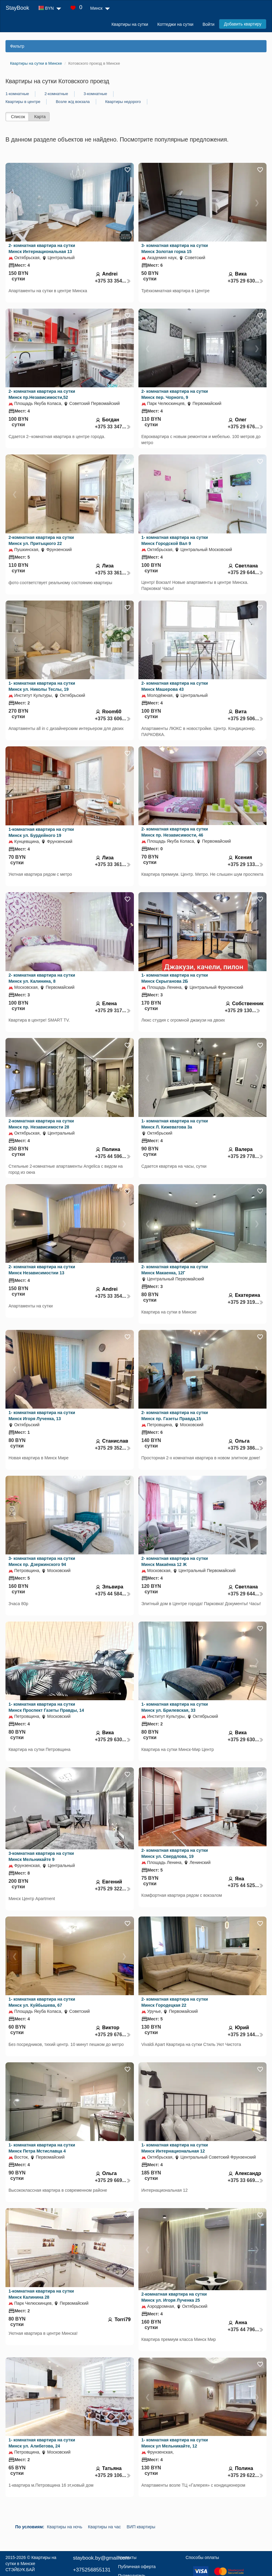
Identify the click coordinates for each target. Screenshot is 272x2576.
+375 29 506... (245, 718)
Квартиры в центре (22, 101)
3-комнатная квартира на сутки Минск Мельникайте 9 (41, 1856)
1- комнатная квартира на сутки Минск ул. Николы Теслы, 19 (42, 686)
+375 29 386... (245, 1448)
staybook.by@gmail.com (101, 2558)
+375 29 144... (245, 2034)
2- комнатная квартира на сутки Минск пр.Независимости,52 (42, 394)
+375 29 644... (245, 572)
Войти (208, 24)
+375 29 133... (245, 864)
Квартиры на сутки (129, 24)
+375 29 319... (245, 1302)
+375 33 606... (113, 718)
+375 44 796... (245, 2329)
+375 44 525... (245, 1885)
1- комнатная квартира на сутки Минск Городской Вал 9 (174, 540)
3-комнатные (95, 93)
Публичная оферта (137, 2566)
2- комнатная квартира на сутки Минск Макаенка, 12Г (174, 1269)
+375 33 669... (245, 2180)
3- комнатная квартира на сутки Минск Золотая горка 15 (174, 248)
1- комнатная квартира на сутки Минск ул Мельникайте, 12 (174, 2442)
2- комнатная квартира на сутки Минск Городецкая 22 (174, 2002)
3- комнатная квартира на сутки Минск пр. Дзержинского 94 (42, 1561)
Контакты (127, 2557)
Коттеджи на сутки (175, 24)
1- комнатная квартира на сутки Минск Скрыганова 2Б (174, 978)
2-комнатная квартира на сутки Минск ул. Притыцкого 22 (41, 540)
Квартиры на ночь (64, 2526)
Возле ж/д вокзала (72, 101)
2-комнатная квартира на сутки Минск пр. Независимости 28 (41, 1123)
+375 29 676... (245, 426)
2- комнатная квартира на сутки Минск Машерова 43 (174, 686)
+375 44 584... (113, 1593)
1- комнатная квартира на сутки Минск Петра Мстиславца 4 (42, 2148)
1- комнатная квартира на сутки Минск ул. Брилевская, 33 (174, 1707)
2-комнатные (56, 93)
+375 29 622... (245, 2475)
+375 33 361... (113, 572)
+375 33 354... (113, 280)
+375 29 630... (245, 280)
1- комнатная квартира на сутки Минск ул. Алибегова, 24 (42, 2442)
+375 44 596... (113, 1156)
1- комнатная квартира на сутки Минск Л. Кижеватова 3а (174, 1123)
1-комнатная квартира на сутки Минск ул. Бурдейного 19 (41, 832)
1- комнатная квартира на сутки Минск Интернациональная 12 (174, 2148)
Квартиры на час (104, 2526)
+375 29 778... (245, 1156)
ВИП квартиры (141, 2526)
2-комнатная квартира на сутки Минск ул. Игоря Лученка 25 (174, 2297)
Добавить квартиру (242, 24)
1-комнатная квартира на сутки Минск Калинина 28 (41, 2294)
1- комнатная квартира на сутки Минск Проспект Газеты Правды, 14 (46, 1707)
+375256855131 (91, 2570)
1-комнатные (17, 93)
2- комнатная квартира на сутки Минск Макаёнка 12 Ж (174, 1561)
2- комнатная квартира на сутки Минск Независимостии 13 (42, 1269)
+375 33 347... (113, 426)
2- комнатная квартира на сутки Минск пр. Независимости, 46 (174, 832)
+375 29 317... (113, 1010)
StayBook (17, 8)
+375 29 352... (113, 1448)
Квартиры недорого (123, 101)
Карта (39, 116)
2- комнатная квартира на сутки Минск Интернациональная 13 (42, 248)
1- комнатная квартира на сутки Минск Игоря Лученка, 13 (42, 1415)
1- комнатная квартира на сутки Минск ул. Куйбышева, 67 (42, 2002)
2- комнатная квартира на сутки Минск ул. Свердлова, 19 (174, 1853)
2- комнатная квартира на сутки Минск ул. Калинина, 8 (42, 978)
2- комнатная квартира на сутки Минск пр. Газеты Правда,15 (174, 1415)
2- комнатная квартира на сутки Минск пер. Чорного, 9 (174, 394)
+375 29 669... (113, 2180)
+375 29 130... (243, 1010)
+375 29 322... (113, 1888)
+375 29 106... (113, 2475)
